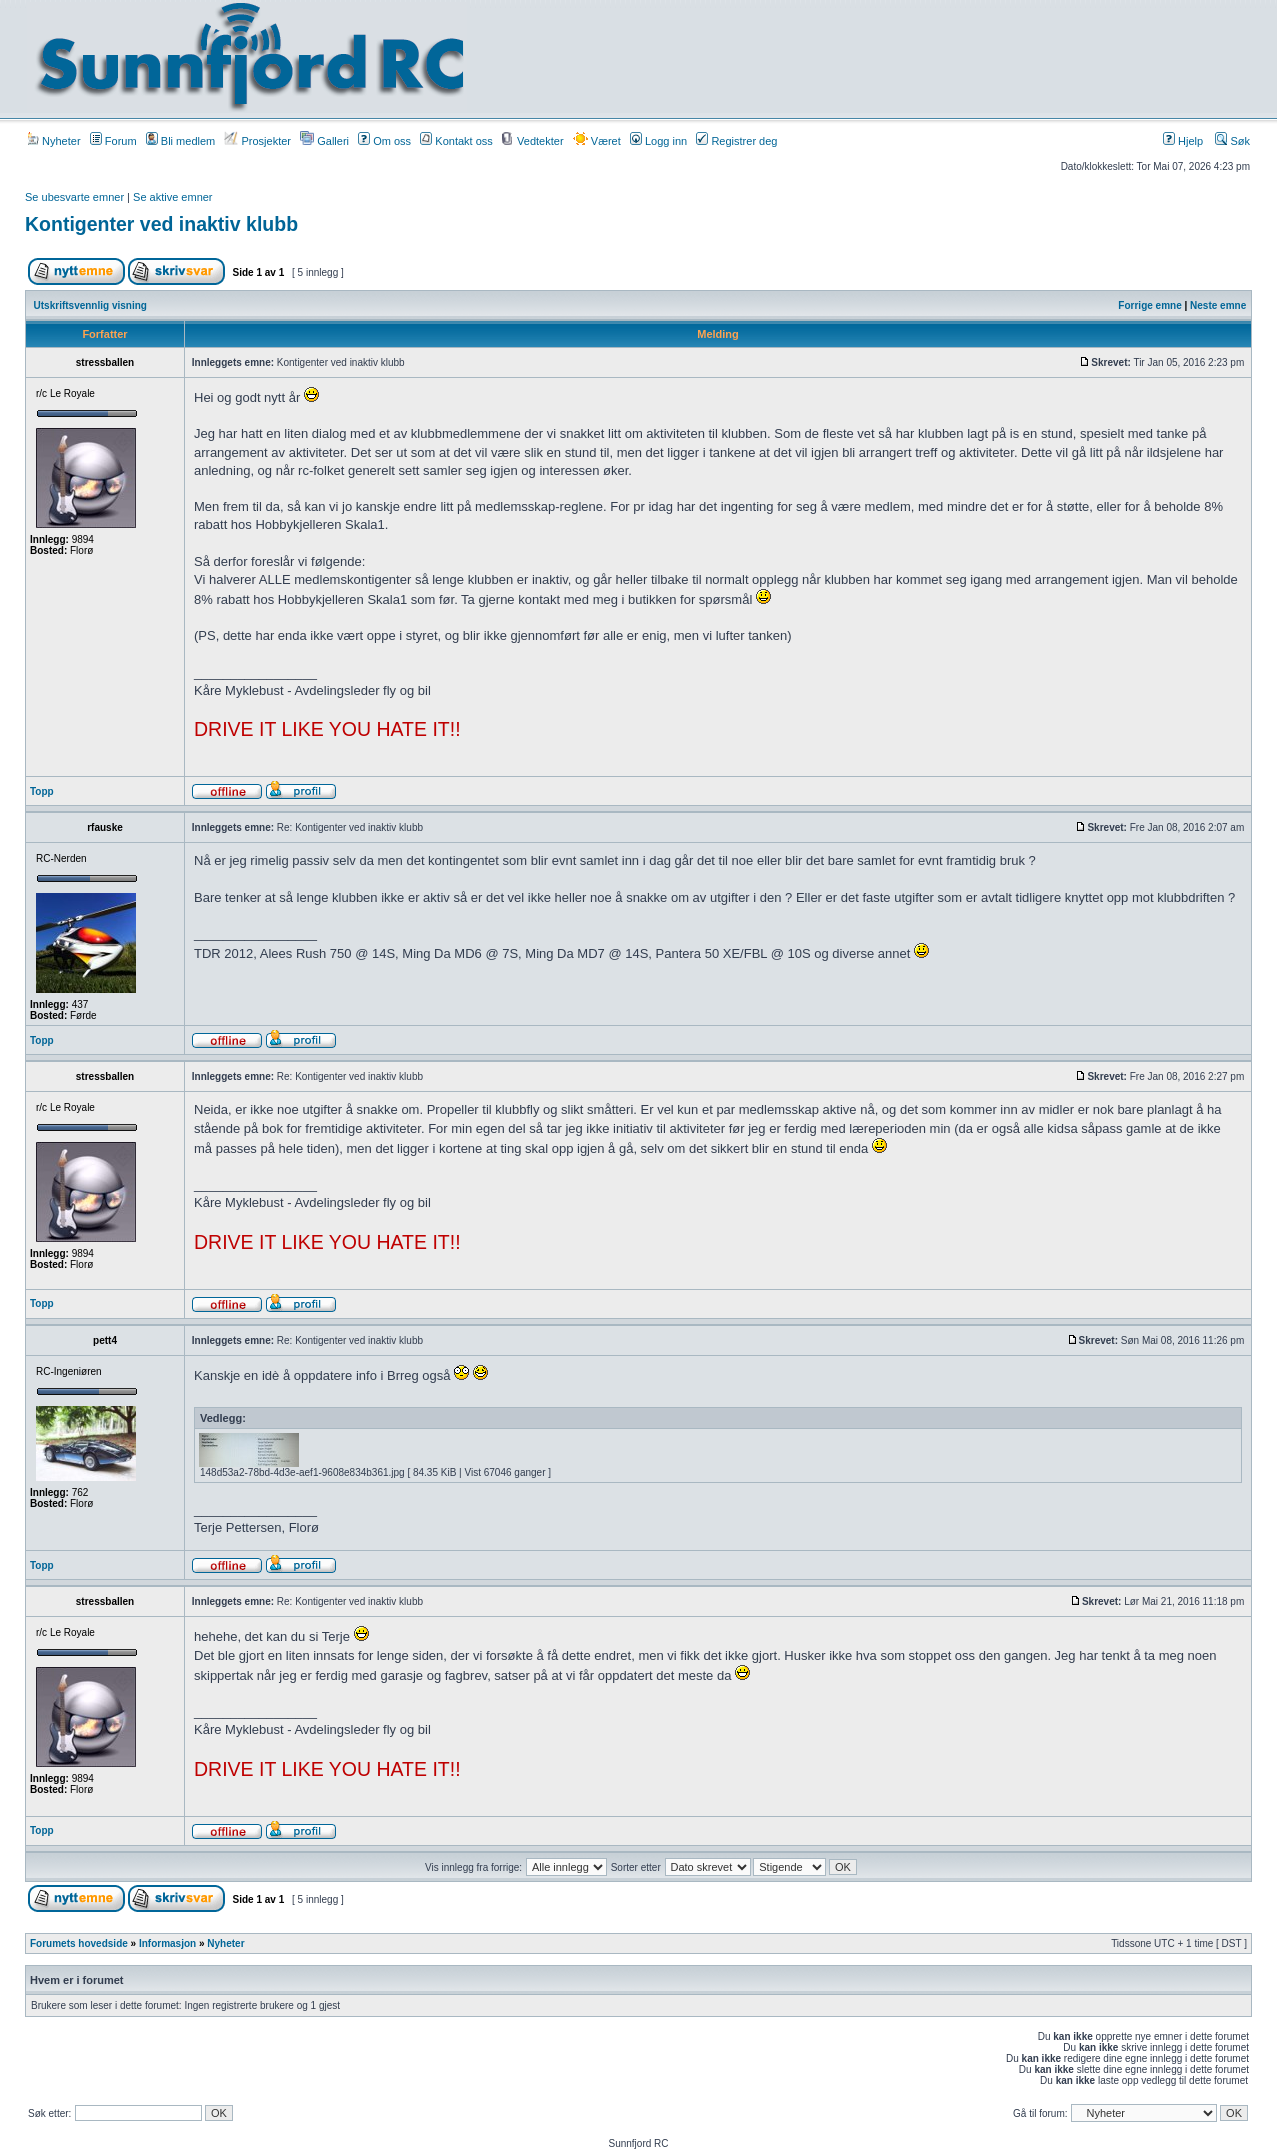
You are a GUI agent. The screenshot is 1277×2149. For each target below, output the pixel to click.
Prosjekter (257, 141)
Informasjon (167, 1943)
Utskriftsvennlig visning (90, 305)
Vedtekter (533, 141)
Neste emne (1218, 305)
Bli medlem (180, 141)
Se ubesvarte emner (74, 197)
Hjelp (1183, 141)
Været (597, 141)
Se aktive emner (172, 197)
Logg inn (658, 141)
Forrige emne (1149, 305)
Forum (113, 141)
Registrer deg (736, 141)
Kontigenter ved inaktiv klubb (161, 224)
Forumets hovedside (79, 1943)
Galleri (324, 141)
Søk (1232, 141)
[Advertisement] (854, 57)
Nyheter (54, 141)
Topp (42, 791)
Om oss (384, 141)
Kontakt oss (456, 141)
